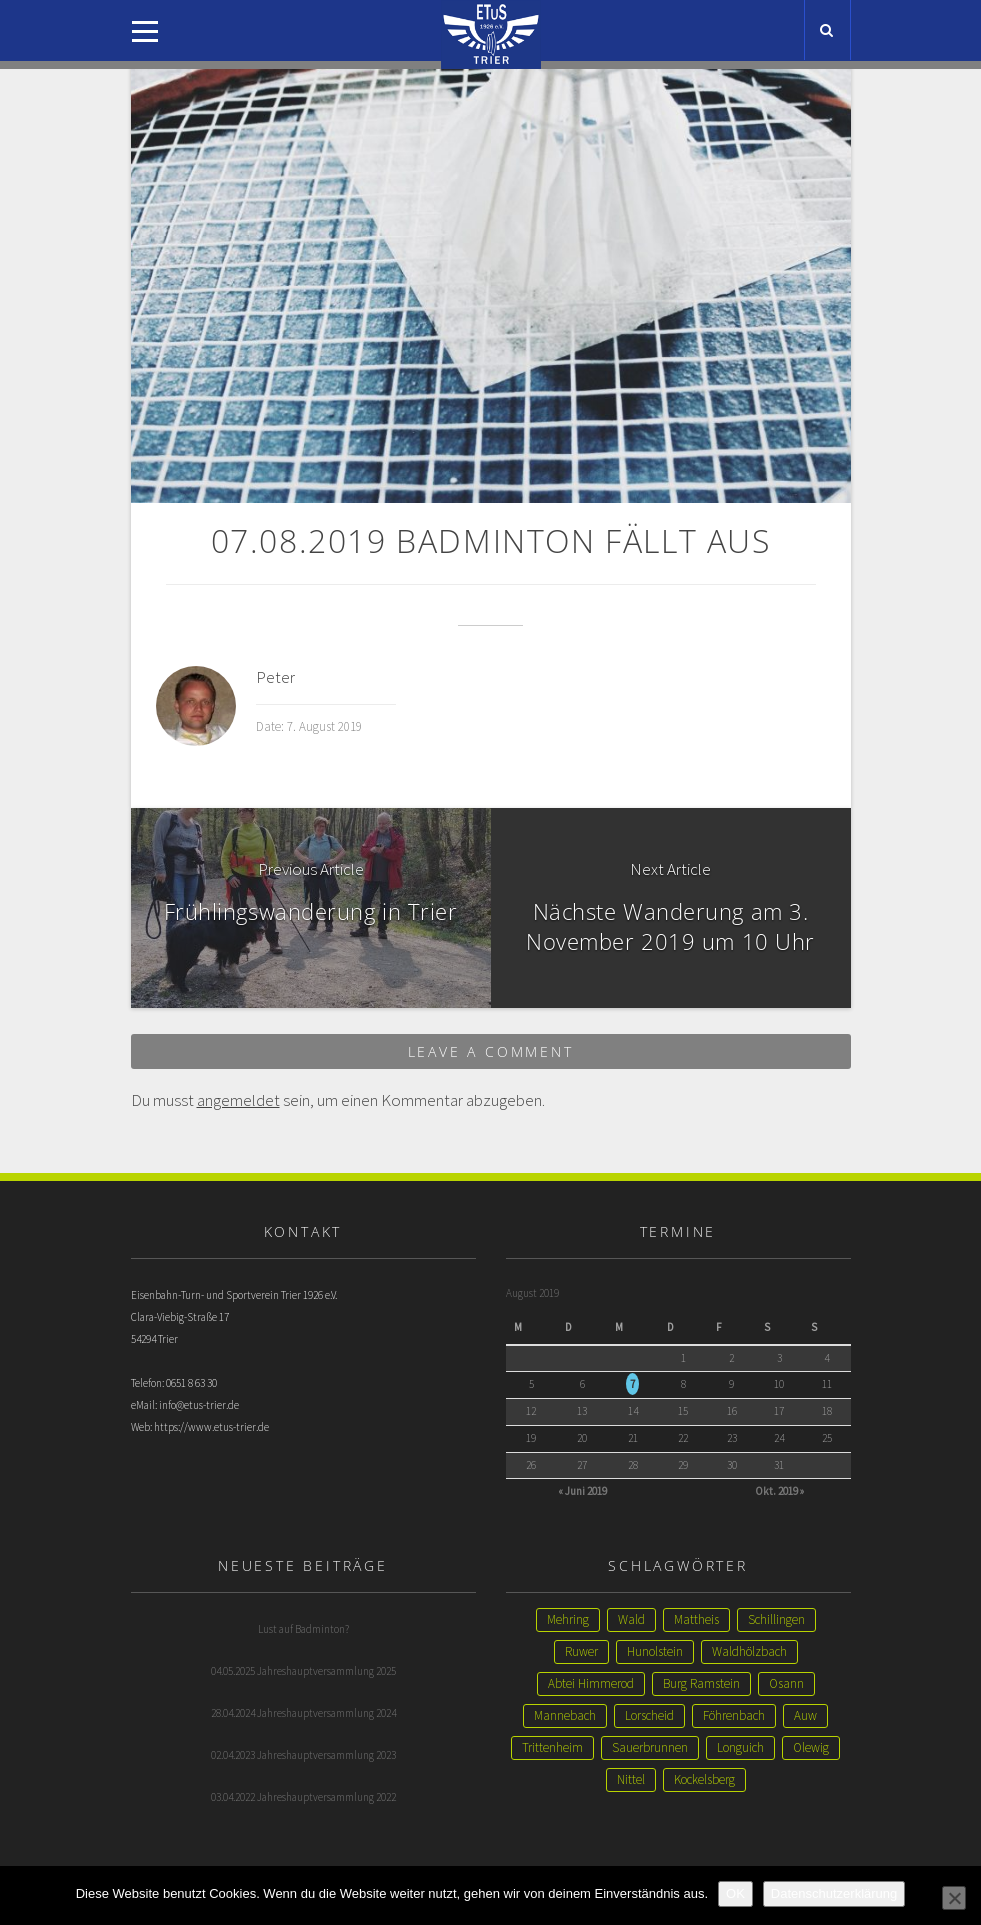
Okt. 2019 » (779, 1491)
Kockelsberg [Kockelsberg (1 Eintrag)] (704, 1779)
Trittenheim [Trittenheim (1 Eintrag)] (552, 1747)
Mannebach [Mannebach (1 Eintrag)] (565, 1715)
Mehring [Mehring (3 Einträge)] (568, 1619)
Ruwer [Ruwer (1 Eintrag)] (581, 1651)
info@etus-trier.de (199, 1405)
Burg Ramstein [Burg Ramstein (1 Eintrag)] (701, 1683)
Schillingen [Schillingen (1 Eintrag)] (776, 1619)
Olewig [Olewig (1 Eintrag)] (811, 1747)
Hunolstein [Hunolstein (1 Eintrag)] (655, 1651)
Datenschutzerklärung (834, 1893)
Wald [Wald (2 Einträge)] (631, 1619)
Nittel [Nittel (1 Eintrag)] (631, 1779)
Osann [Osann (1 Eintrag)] (786, 1683)
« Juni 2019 (582, 1491)
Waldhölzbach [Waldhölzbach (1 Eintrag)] (749, 1651)
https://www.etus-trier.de (211, 1427)
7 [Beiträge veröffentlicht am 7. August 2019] (632, 1384)
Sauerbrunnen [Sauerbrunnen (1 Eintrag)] (650, 1747)
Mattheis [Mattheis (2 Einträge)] (696, 1619)
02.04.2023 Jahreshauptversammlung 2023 (303, 1755)
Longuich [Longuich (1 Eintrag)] (740, 1747)
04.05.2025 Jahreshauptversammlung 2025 (303, 1671)
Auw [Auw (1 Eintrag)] (805, 1715)
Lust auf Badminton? (303, 1629)
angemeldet (238, 1100)
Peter (275, 677)
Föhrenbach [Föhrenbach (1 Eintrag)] (734, 1715)
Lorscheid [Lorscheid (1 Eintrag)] (649, 1715)
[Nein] (954, 1898)
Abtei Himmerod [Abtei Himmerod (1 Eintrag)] (591, 1683)
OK (735, 1893)
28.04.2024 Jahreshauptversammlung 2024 (303, 1713)
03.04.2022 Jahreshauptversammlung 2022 (303, 1797)
